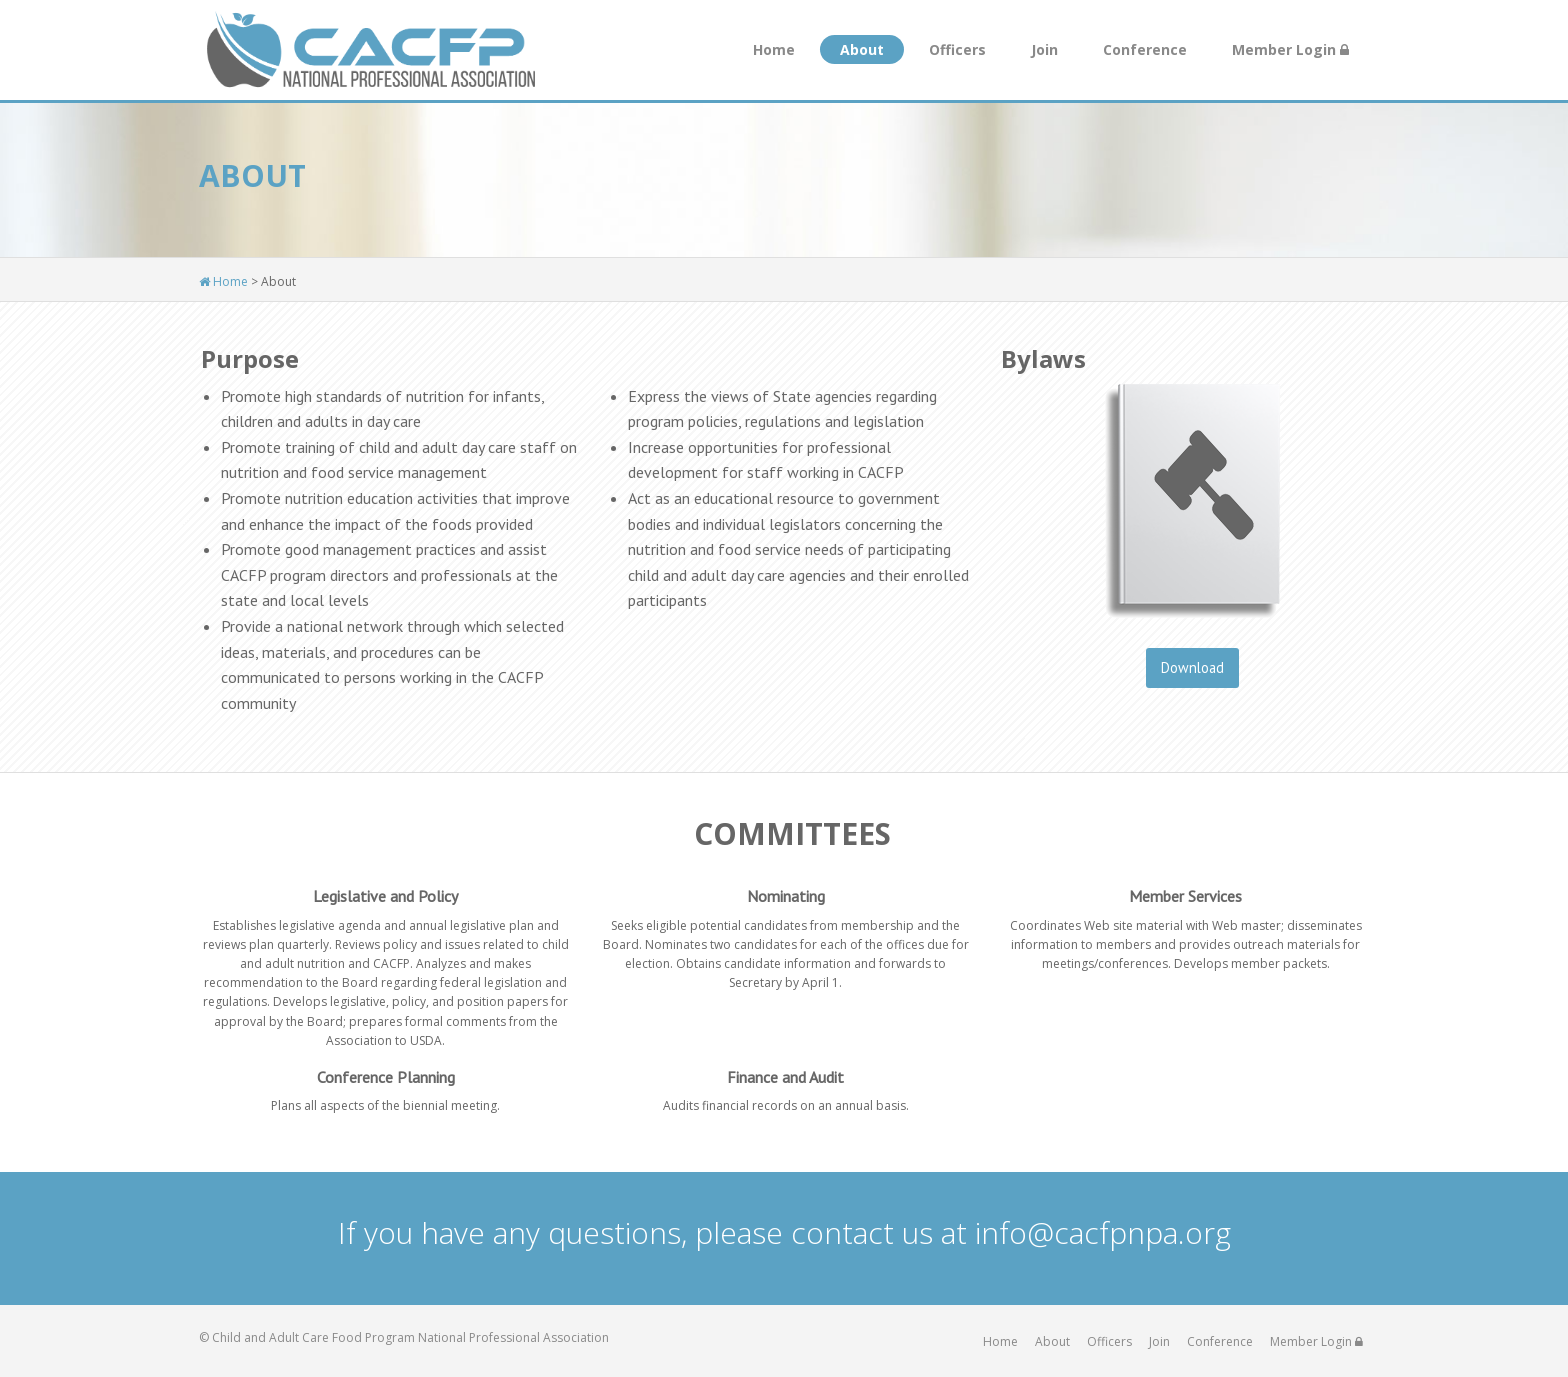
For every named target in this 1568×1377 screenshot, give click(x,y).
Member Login (1290, 49)
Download (1192, 667)
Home (774, 49)
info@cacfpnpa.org (1103, 1232)
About (862, 49)
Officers (957, 49)
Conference (1145, 49)
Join (1044, 49)
